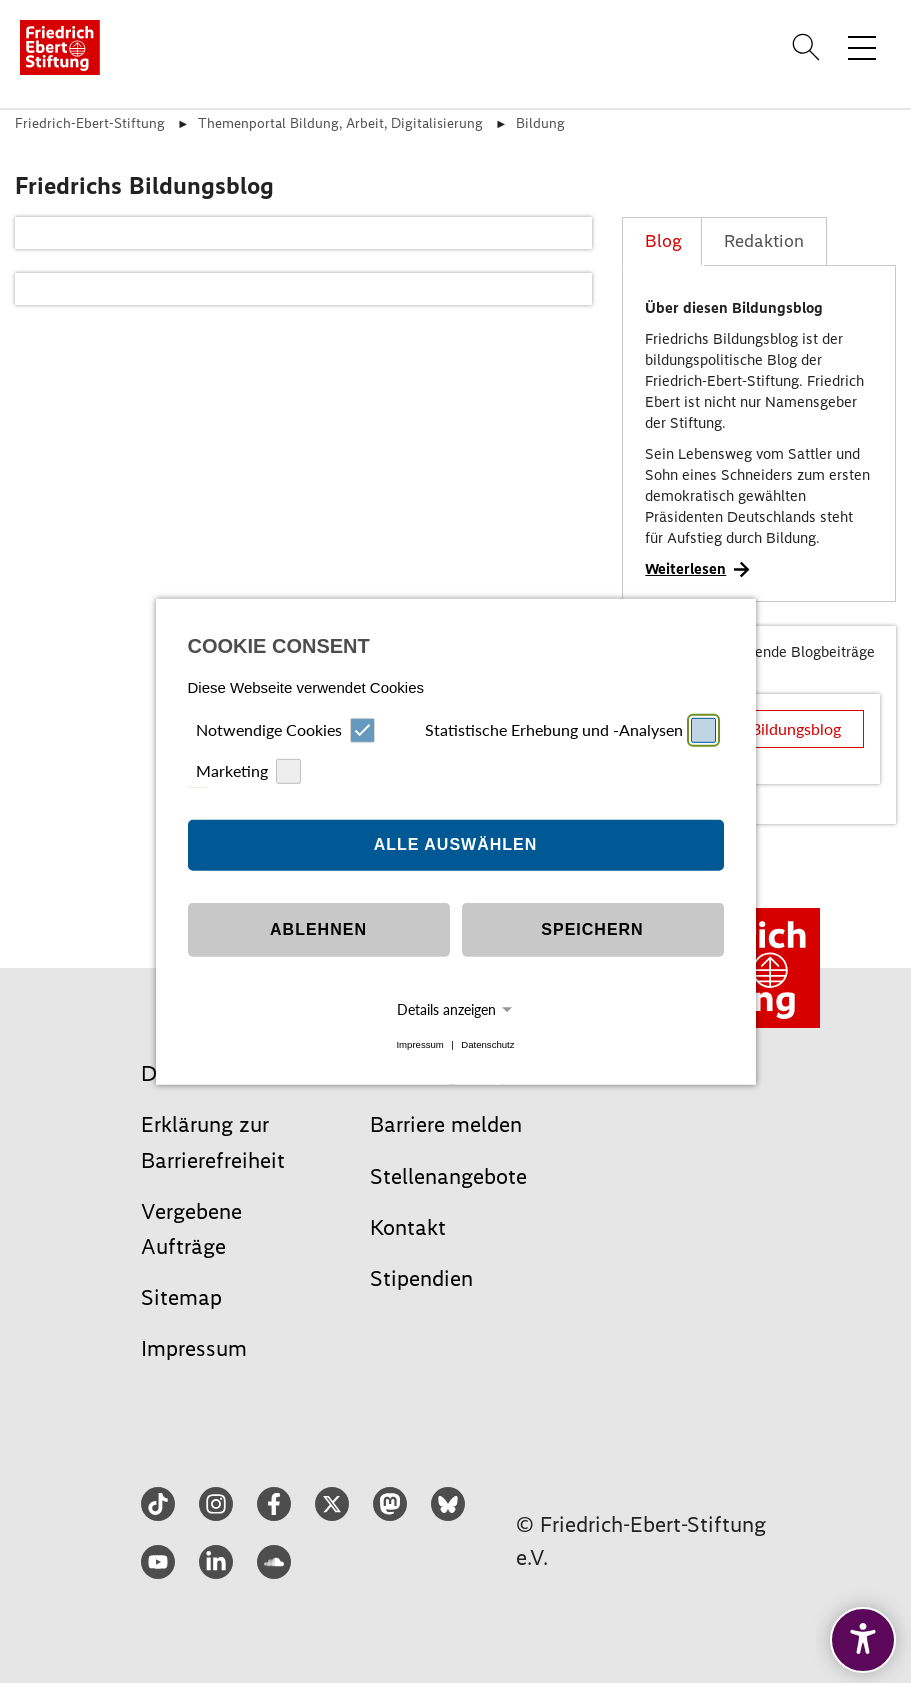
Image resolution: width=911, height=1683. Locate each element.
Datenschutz (487, 1044)
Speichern (592, 929)
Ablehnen (318, 929)
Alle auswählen (456, 844)
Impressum (419, 1044)
